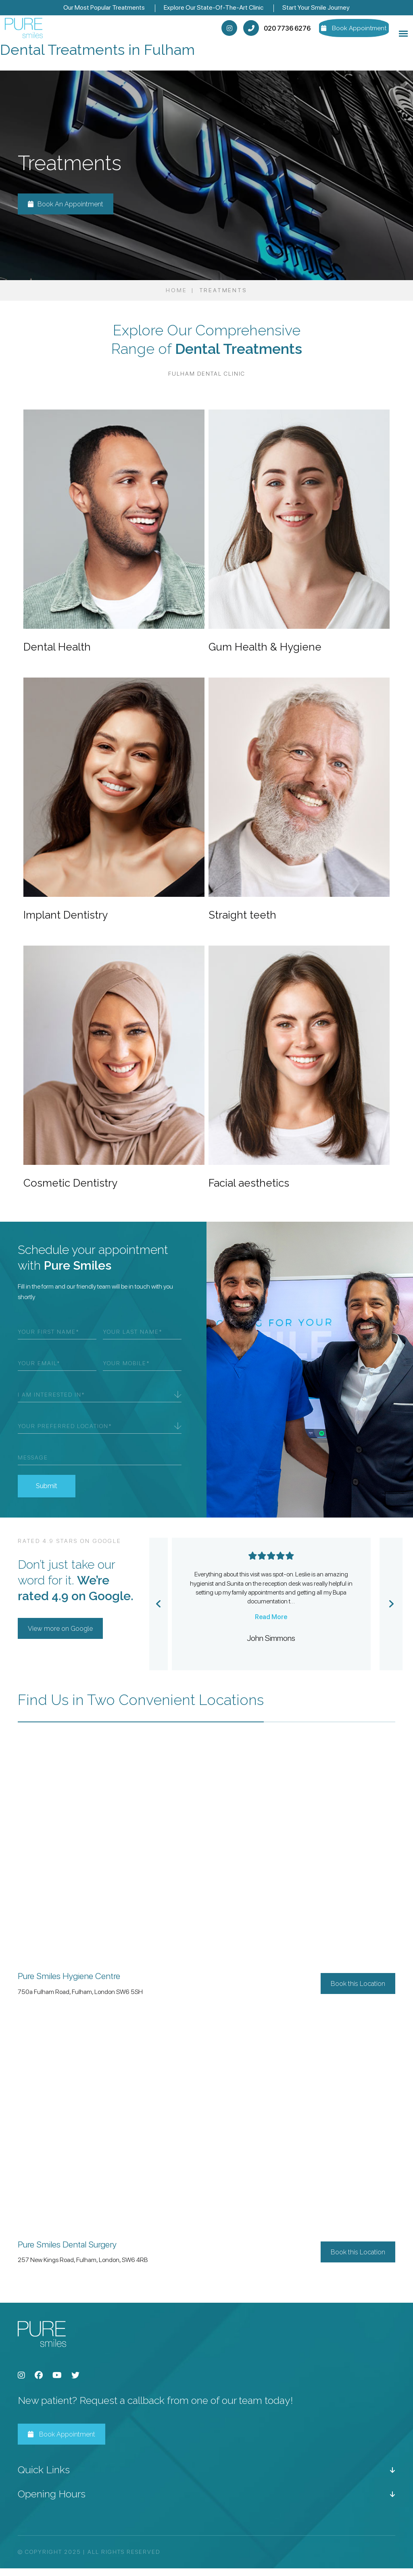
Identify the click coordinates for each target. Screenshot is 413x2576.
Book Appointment (61, 2442)
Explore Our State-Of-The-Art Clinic (213, 7)
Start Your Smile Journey (316, 7)
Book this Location (358, 1991)
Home (176, 298)
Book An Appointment (65, 212)
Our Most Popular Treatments (104, 7)
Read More (271, 1624)
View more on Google (60, 1636)
